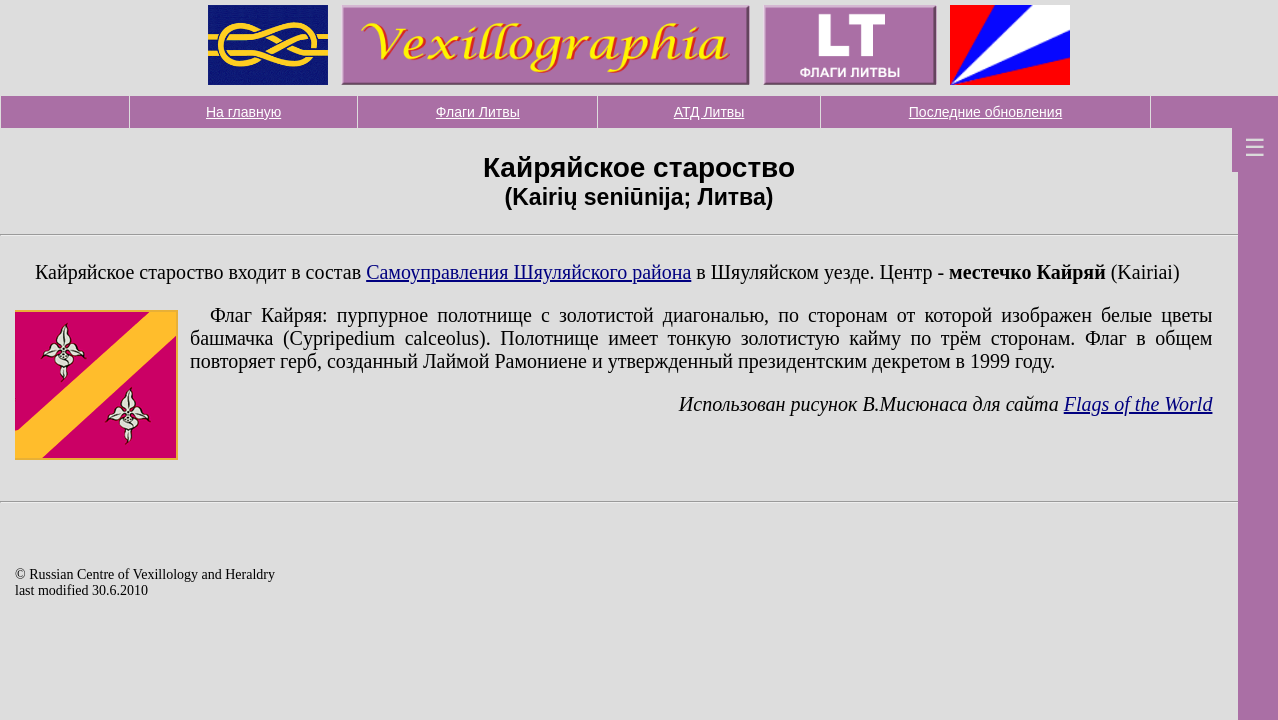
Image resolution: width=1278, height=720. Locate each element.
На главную (243, 112)
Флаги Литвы (478, 112)
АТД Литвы (709, 112)
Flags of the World (1138, 404)
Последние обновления (985, 112)
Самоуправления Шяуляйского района (528, 272)
